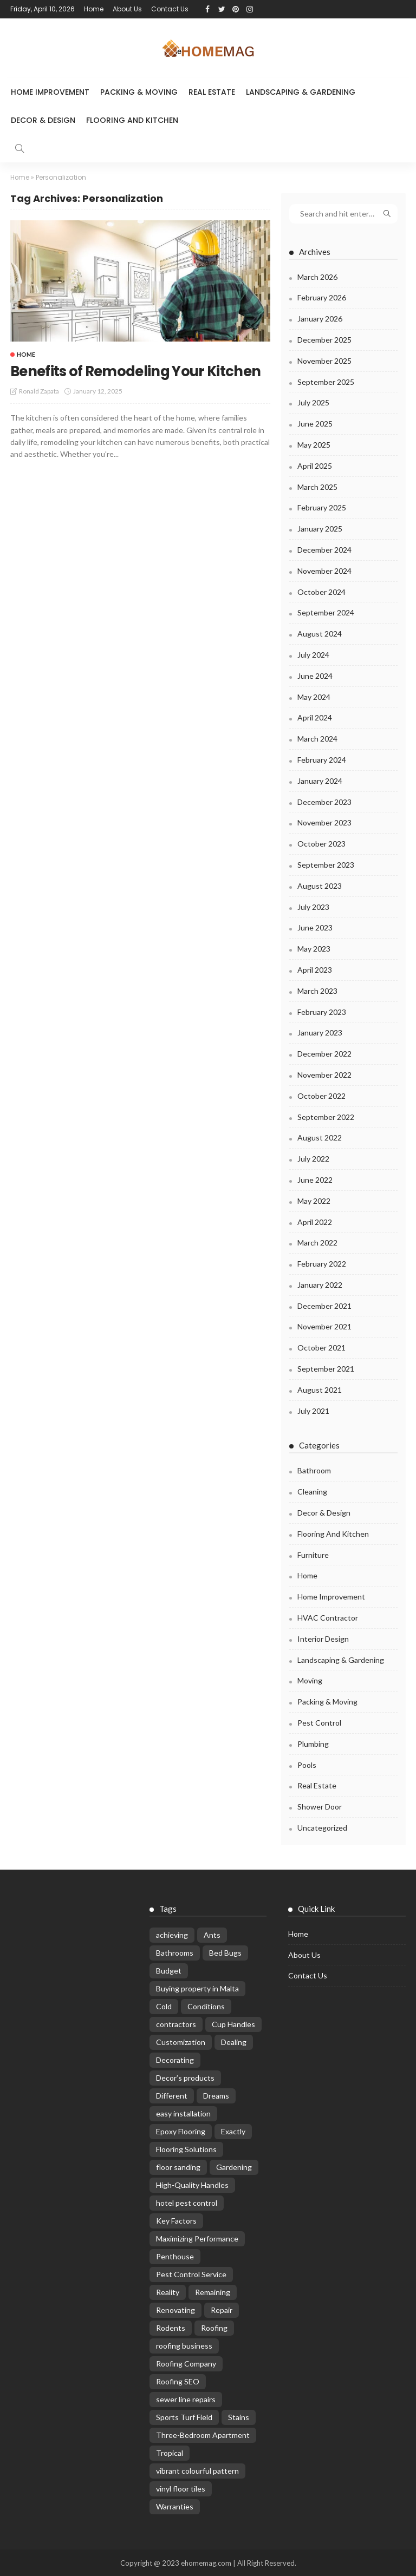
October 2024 (321, 591)
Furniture (313, 1554)
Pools (306, 1764)
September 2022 (325, 1116)
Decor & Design (43, 120)
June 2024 (315, 675)
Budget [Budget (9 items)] (168, 1970)
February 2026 (321, 297)
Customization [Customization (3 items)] (180, 2041)
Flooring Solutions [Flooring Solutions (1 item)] (186, 2148)
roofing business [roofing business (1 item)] (184, 2345)
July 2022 (313, 1158)
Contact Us (169, 9)
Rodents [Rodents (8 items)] (170, 2327)
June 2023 (315, 927)
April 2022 (314, 1221)
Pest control (319, 1722)
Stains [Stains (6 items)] (238, 2416)
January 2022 (319, 1284)
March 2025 (317, 486)
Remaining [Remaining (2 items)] (212, 2291)
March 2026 (317, 276)
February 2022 (321, 1263)
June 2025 (315, 423)
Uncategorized (322, 1827)
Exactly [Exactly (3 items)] (233, 2130)
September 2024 (325, 612)
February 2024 (321, 759)
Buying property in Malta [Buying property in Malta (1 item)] (197, 1987)
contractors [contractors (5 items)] (176, 2023)
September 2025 (325, 381)
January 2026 (319, 318)
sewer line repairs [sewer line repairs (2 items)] (186, 2398)
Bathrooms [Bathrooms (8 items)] (174, 1952)
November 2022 (324, 1074)
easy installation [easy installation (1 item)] (183, 2113)
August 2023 (319, 885)
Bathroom (314, 1470)
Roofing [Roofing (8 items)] (214, 2327)
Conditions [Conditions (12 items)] (206, 2005)
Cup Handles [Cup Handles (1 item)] (233, 2023)
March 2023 (317, 990)
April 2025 (314, 465)
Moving (309, 1680)
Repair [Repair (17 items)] (221, 2309)
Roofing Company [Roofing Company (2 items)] (186, 2363)
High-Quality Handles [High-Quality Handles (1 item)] (192, 2184)
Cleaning (312, 1491)
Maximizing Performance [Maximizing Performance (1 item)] (197, 2238)
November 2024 (324, 570)
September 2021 (325, 1368)
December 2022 (324, 1053)
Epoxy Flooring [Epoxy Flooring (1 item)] (180, 2130)
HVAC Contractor (327, 1617)
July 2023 (313, 906)
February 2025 (321, 507)
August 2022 (319, 1137)
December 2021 (324, 1305)
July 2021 (313, 1410)
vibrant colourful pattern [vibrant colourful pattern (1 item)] (197, 2470)
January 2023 (319, 1032)
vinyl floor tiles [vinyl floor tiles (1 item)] (180, 2488)
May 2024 (313, 696)
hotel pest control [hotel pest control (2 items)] (186, 2202)
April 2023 (314, 969)
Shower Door (319, 1806)
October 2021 (321, 1347)
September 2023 (325, 864)
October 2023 (321, 843)
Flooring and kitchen (132, 120)
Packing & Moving (139, 92)
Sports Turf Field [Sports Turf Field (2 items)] (184, 2416)
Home (93, 9)
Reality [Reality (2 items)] (167, 2291)
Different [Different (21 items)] (171, 2095)
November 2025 (324, 360)
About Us (127, 9)
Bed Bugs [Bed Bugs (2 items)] (225, 1952)
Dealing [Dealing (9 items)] (233, 2041)
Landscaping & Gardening (300, 92)
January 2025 (319, 528)
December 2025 (324, 339)
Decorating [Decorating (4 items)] (175, 2059)
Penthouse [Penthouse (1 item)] (175, 2255)
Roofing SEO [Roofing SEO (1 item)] (177, 2380)
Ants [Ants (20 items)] (212, 1934)
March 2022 (317, 1242)
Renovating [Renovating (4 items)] (175, 2309)
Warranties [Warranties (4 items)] (174, 2506)
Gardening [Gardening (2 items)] (234, 2166)
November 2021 (324, 1326)
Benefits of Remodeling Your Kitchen (116, 379)
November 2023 (324, 822)
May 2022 (313, 1200)
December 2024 (324, 549)
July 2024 (313, 654)
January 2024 (319, 780)
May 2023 (313, 948)
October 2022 (321, 1095)
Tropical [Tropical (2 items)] (169, 2452)
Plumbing (313, 1743)
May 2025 (313, 444)
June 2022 (315, 1179)
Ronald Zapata (39, 408)
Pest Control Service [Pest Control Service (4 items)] (191, 2273)
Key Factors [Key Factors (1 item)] (176, 2220)
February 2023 (321, 1011)
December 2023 (324, 801)
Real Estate (211, 92)
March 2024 (317, 738)
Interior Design (323, 1638)
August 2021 (319, 1389)
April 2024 (314, 717)
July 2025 (313, 402)
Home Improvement (50, 92)
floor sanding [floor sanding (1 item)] (178, 2166)
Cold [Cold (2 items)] (164, 2005)
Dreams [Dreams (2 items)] (216, 2095)
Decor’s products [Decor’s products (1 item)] (185, 2077)
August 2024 (319, 633)
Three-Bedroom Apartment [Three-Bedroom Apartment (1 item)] (203, 2434)
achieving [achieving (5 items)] (172, 1934)
